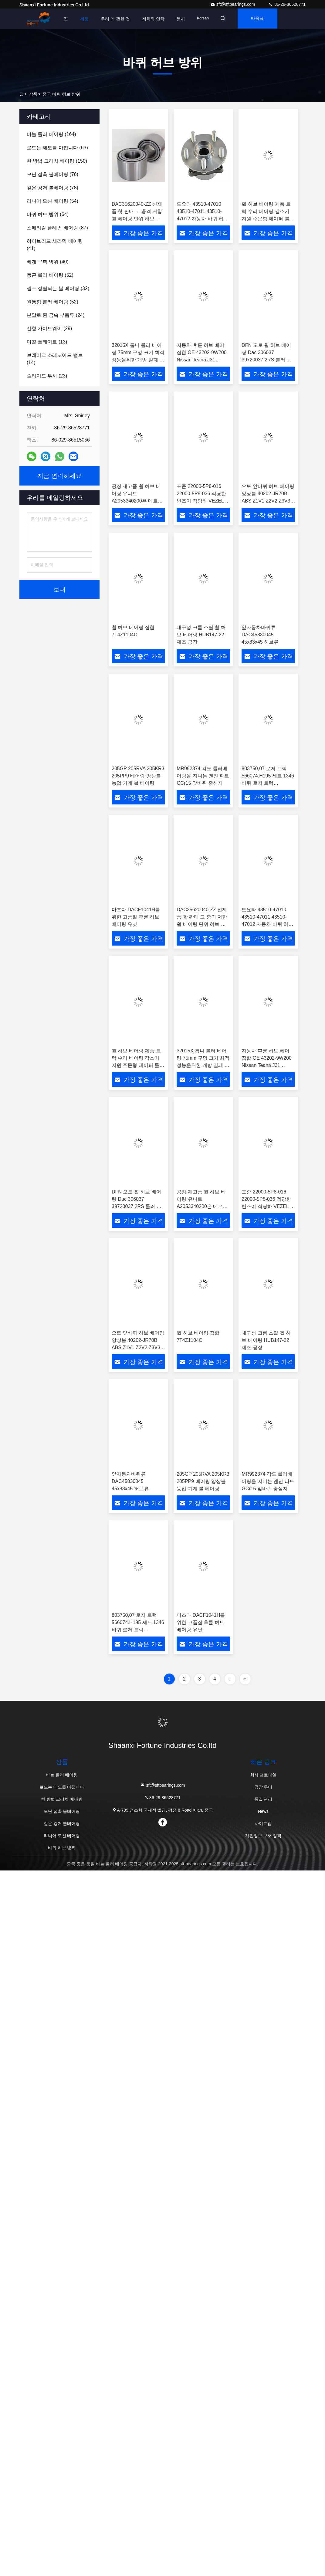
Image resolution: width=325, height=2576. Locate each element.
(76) (52, 174)
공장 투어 (263, 1787)
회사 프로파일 (263, 1774)
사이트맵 (263, 1823)
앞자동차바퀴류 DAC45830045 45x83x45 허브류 (260, 635)
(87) (57, 227)
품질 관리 (263, 1799)
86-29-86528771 (287, 4)
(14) (55, 359)
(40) (48, 261)
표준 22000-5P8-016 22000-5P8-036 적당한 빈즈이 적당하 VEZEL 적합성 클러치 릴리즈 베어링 (203, 501)
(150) (57, 161)
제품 (84, 18)
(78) (52, 187)
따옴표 (260, 18)
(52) (50, 275)
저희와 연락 (153, 18)
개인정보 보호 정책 (263, 1835)
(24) (55, 315)
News (263, 1811)
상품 (33, 94)
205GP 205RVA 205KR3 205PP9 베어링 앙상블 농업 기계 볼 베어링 (138, 776)
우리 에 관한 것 (115, 18)
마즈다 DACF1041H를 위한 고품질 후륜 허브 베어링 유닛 (136, 917)
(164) (51, 134)
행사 (181, 18)
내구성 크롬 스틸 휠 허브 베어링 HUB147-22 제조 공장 (201, 635)
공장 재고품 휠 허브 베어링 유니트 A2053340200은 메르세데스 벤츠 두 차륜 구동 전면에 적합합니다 (137, 501)
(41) (55, 245)
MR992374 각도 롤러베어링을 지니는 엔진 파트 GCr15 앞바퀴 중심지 (203, 776)
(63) (57, 147)
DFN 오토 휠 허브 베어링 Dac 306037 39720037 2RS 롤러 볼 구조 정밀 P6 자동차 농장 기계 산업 (267, 360)
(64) (48, 214)
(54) (52, 201)
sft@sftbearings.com (233, 4)
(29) (49, 328)
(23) (47, 375)
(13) (47, 341)
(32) (58, 288)
